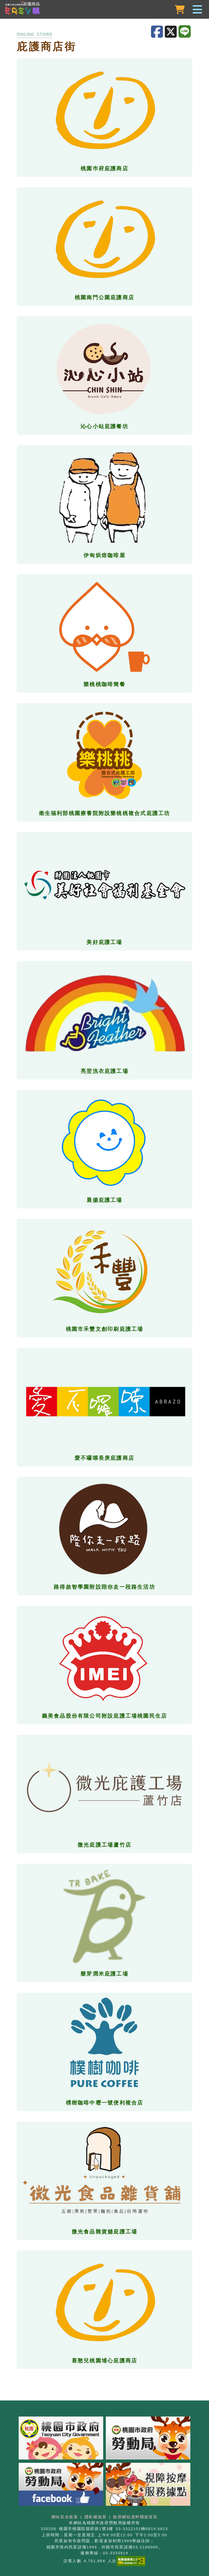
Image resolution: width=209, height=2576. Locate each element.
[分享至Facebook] (158, 32)
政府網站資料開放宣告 (135, 2517)
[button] (104, 10)
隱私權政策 (96, 2517)
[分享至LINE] (185, 32)
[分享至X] (172, 32)
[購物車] (180, 10)
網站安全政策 (64, 2517)
